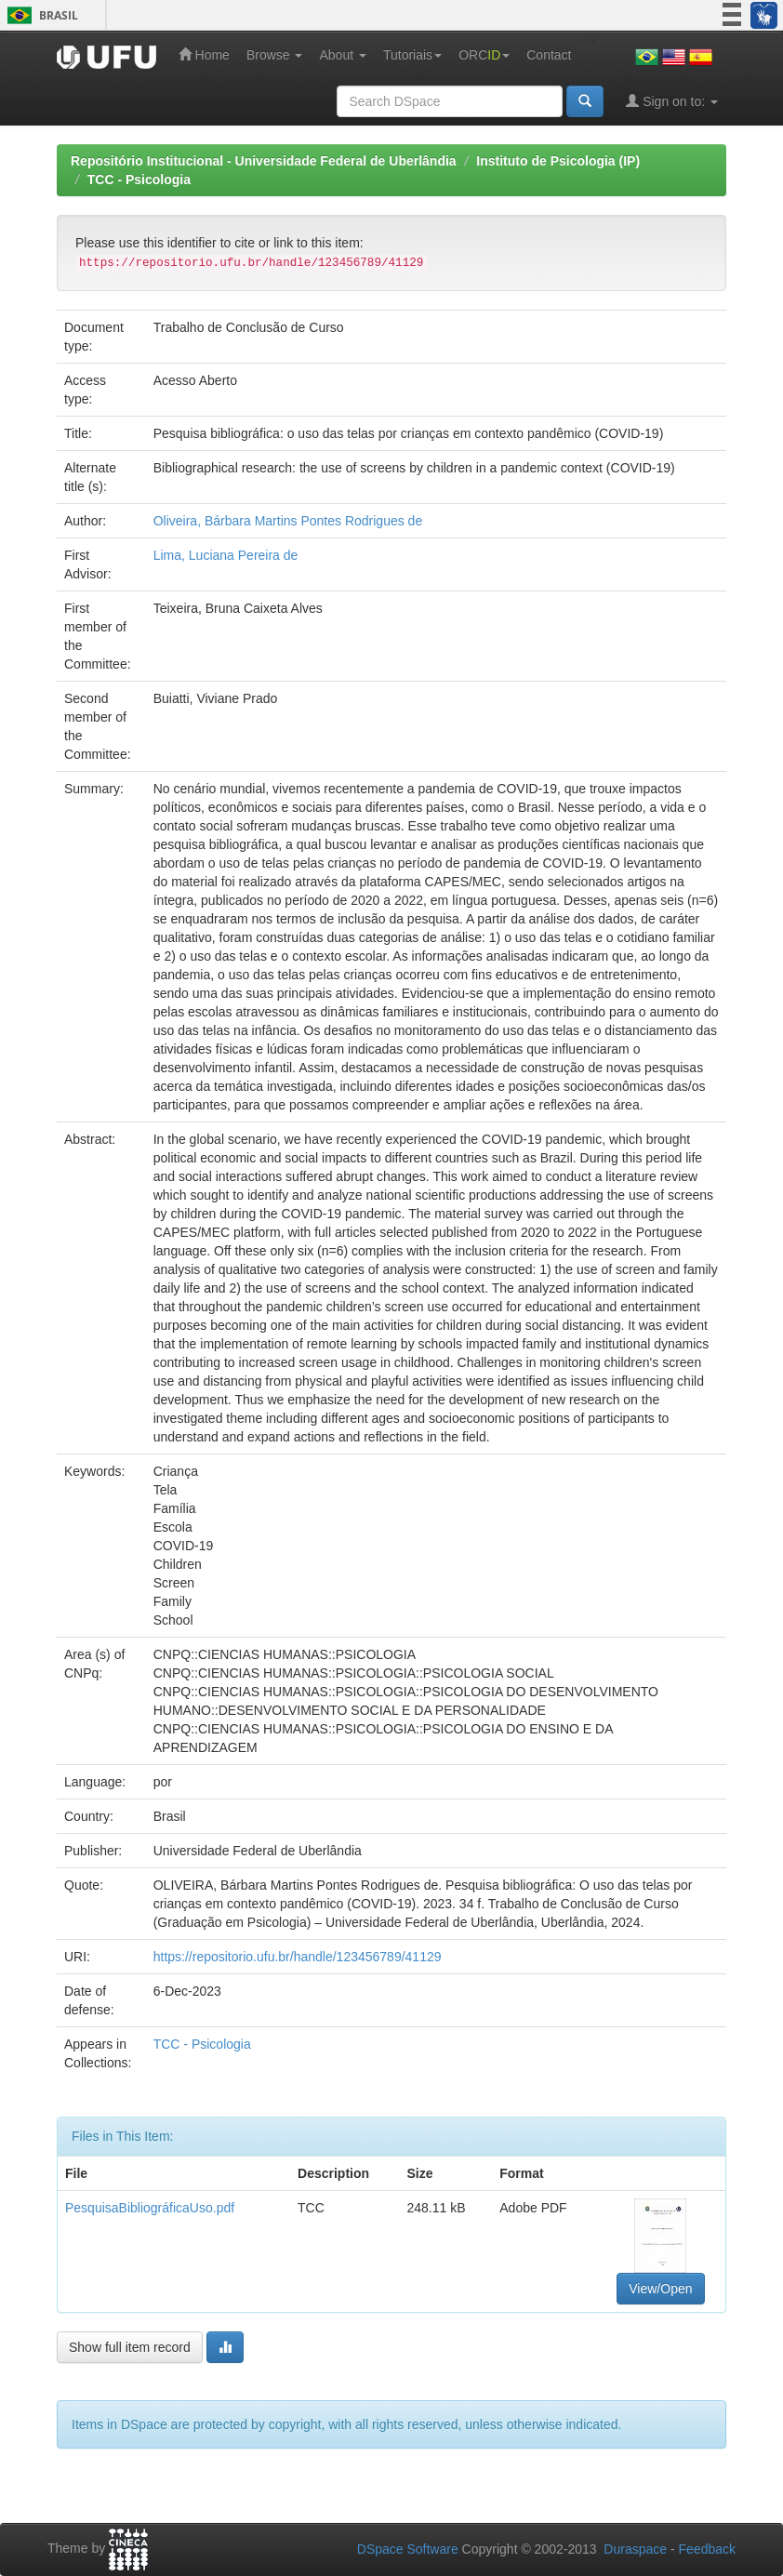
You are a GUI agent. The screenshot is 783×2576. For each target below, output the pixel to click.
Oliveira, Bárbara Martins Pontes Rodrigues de (287, 520)
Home (204, 54)
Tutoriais (412, 54)
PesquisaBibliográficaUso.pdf (149, 2207)
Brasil (39, 15)
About (342, 54)
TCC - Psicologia (139, 179)
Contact (548, 54)
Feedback (707, 2549)
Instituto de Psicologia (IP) (558, 160)
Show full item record (130, 2347)
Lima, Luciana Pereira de (226, 555)
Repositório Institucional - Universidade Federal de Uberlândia (264, 160)
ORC (484, 54)
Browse (274, 54)
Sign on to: (672, 101)
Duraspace (635, 2549)
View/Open (660, 2288)
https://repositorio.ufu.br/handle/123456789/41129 (297, 1956)
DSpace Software (407, 2549)
